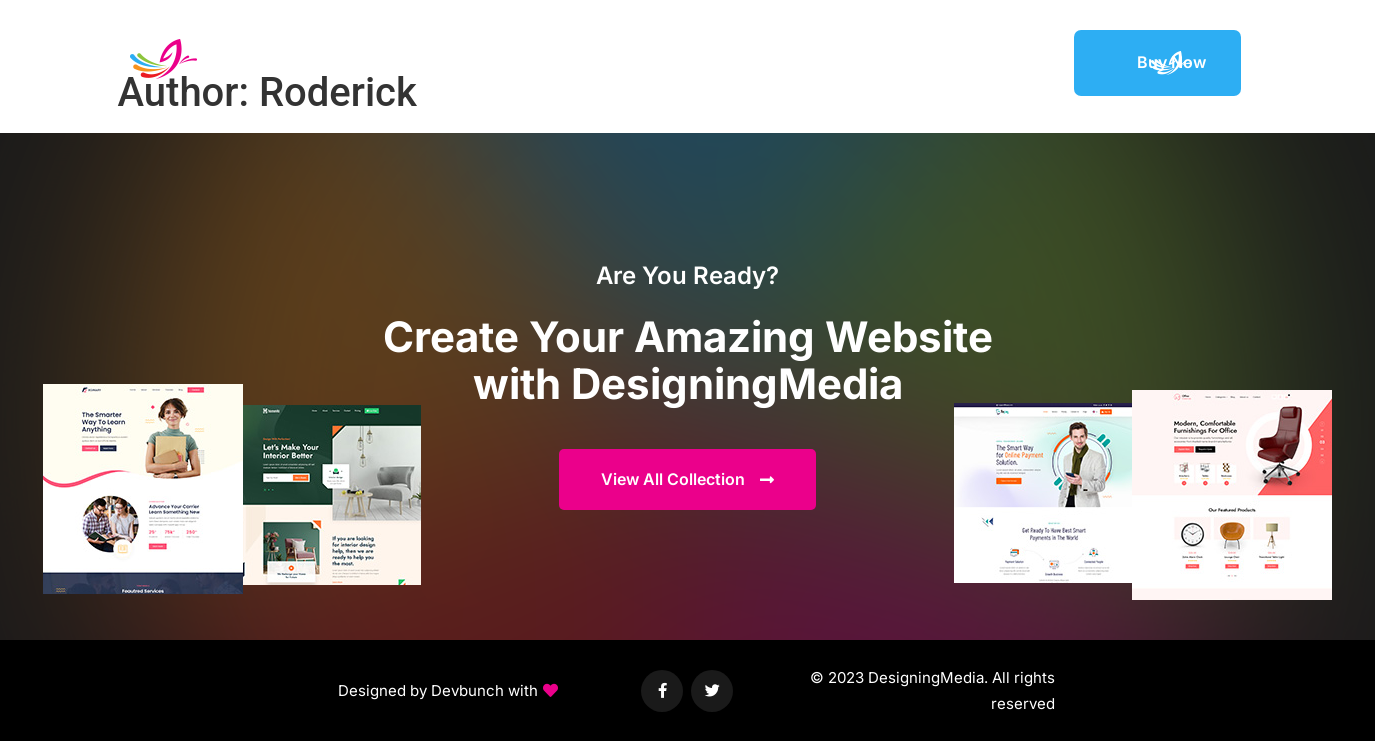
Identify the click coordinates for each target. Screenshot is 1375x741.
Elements (849, 62)
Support (1023, 62)
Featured (938, 62)
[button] (448, 691)
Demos (767, 62)
